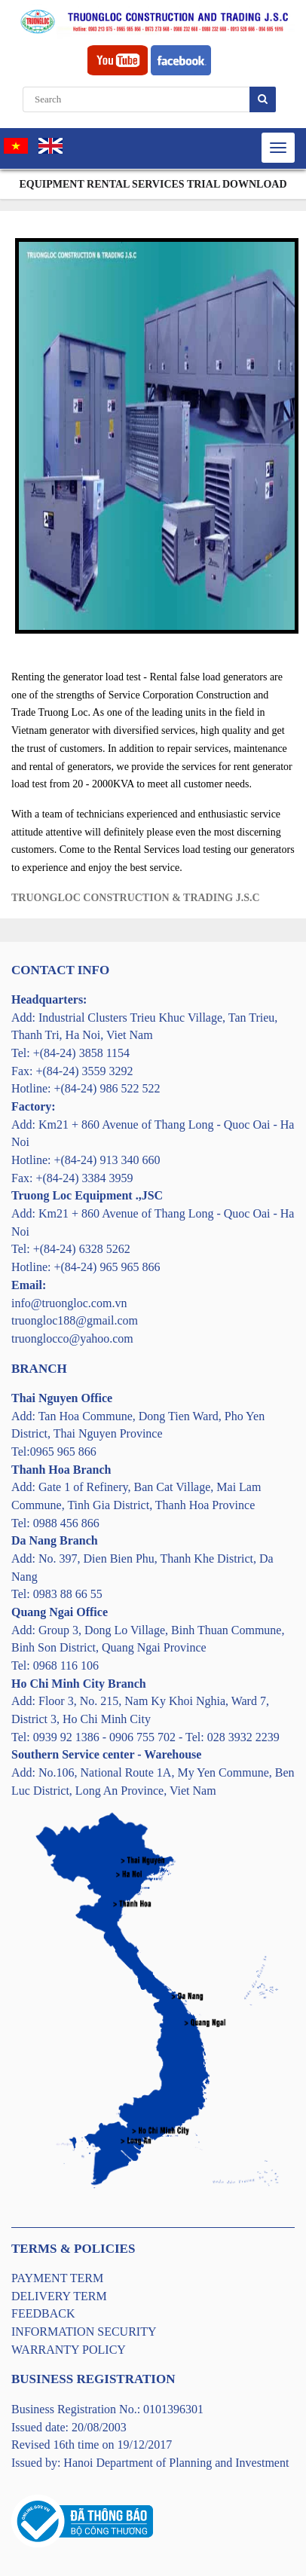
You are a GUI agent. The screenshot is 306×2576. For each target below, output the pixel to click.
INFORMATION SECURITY (83, 2331)
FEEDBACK (43, 2313)
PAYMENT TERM (57, 2278)
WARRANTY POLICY (68, 2349)
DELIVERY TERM (59, 2296)
